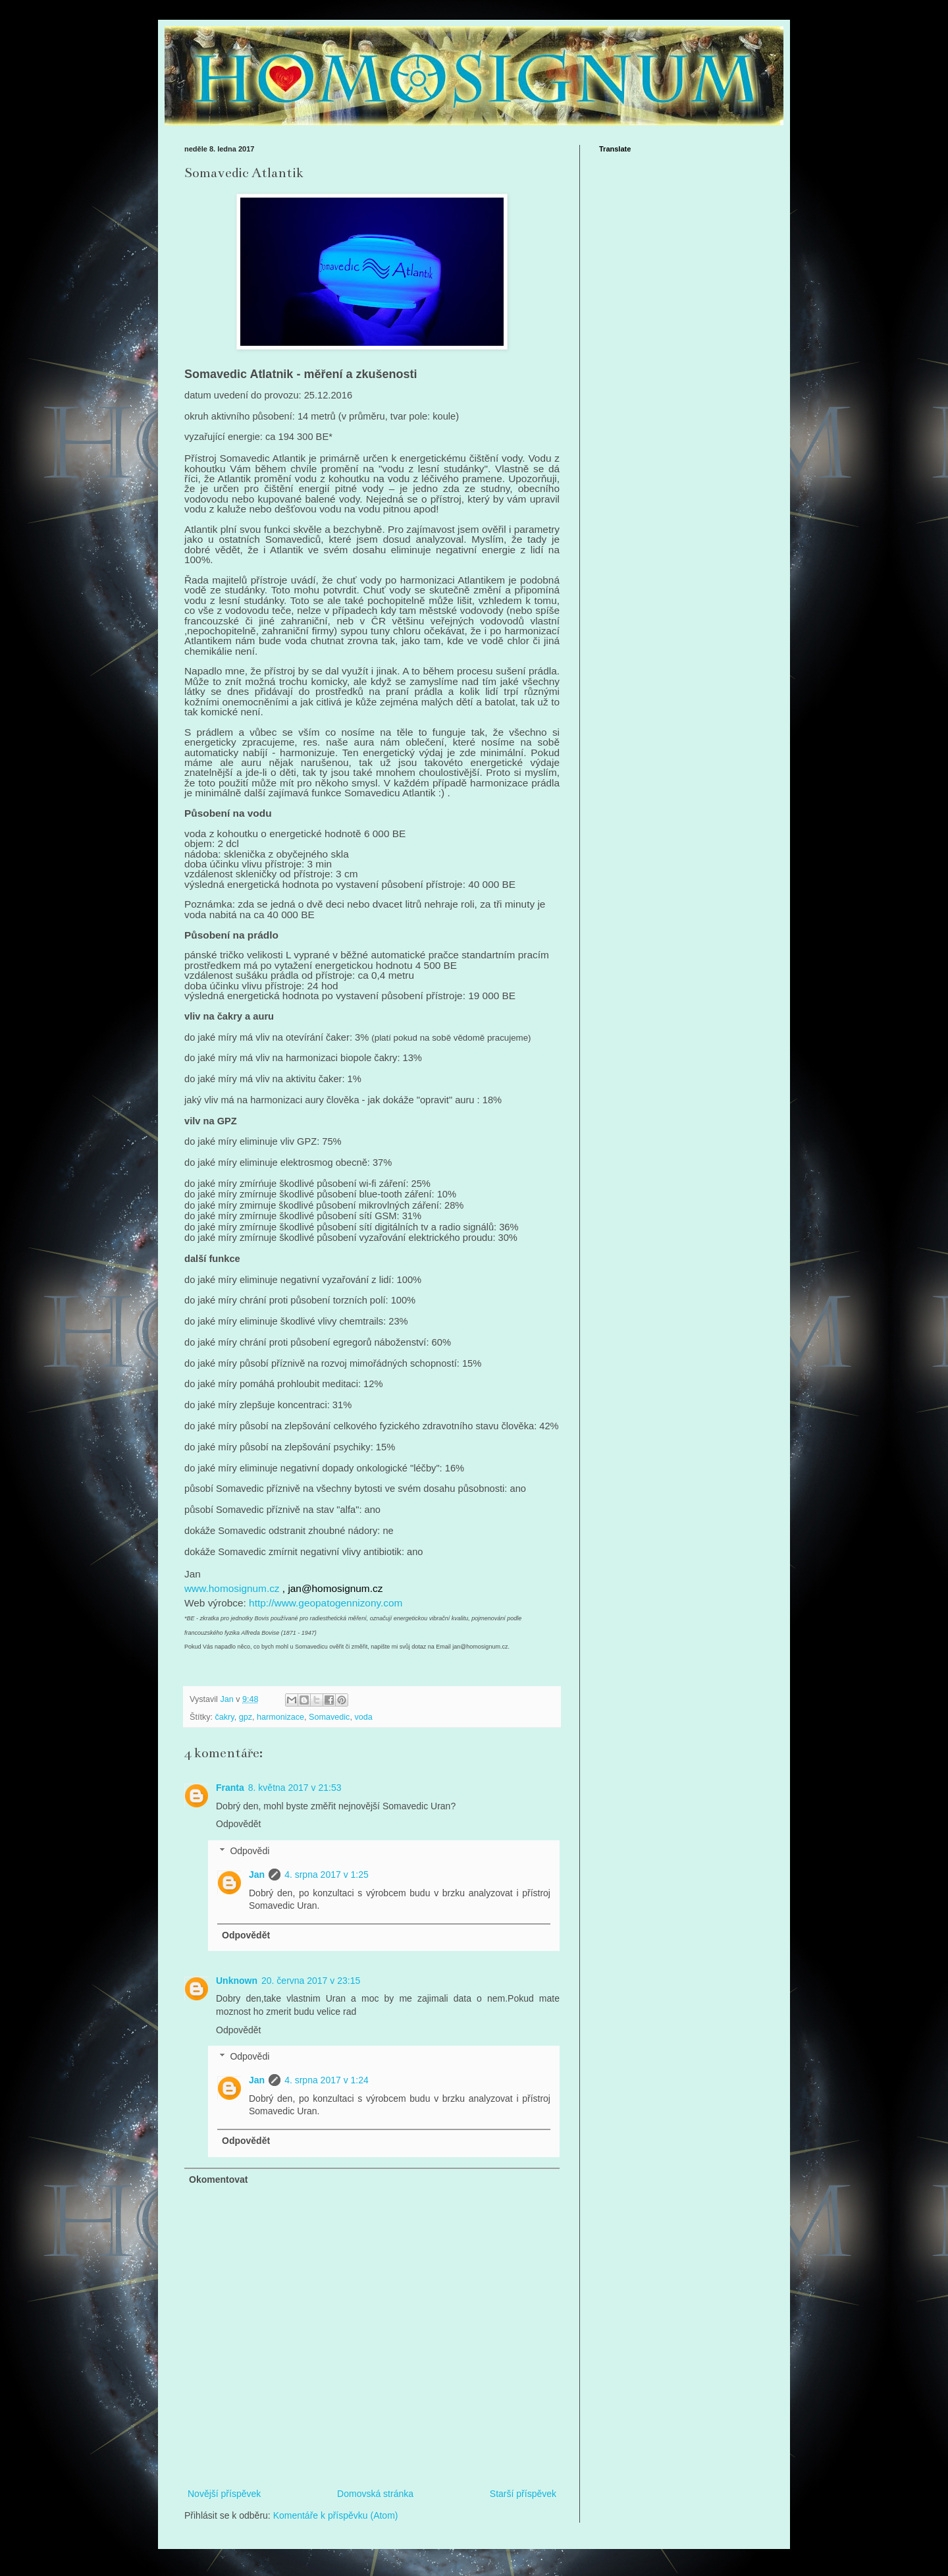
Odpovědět (238, 1824)
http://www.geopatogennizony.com (325, 1602)
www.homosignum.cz (232, 1588)
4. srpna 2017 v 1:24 (326, 2080)
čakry (224, 1717)
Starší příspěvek (523, 2493)
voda (363, 1717)
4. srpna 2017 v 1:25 (326, 1874)
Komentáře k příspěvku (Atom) (335, 2515)
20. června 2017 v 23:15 (310, 1980)
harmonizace (280, 1717)
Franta (230, 1787)
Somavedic (329, 1717)
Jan (257, 1874)
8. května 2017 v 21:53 (295, 1787)
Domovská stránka (375, 2493)
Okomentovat (218, 2179)
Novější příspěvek (224, 2493)
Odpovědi (249, 1851)
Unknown (236, 1980)
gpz (245, 1717)
